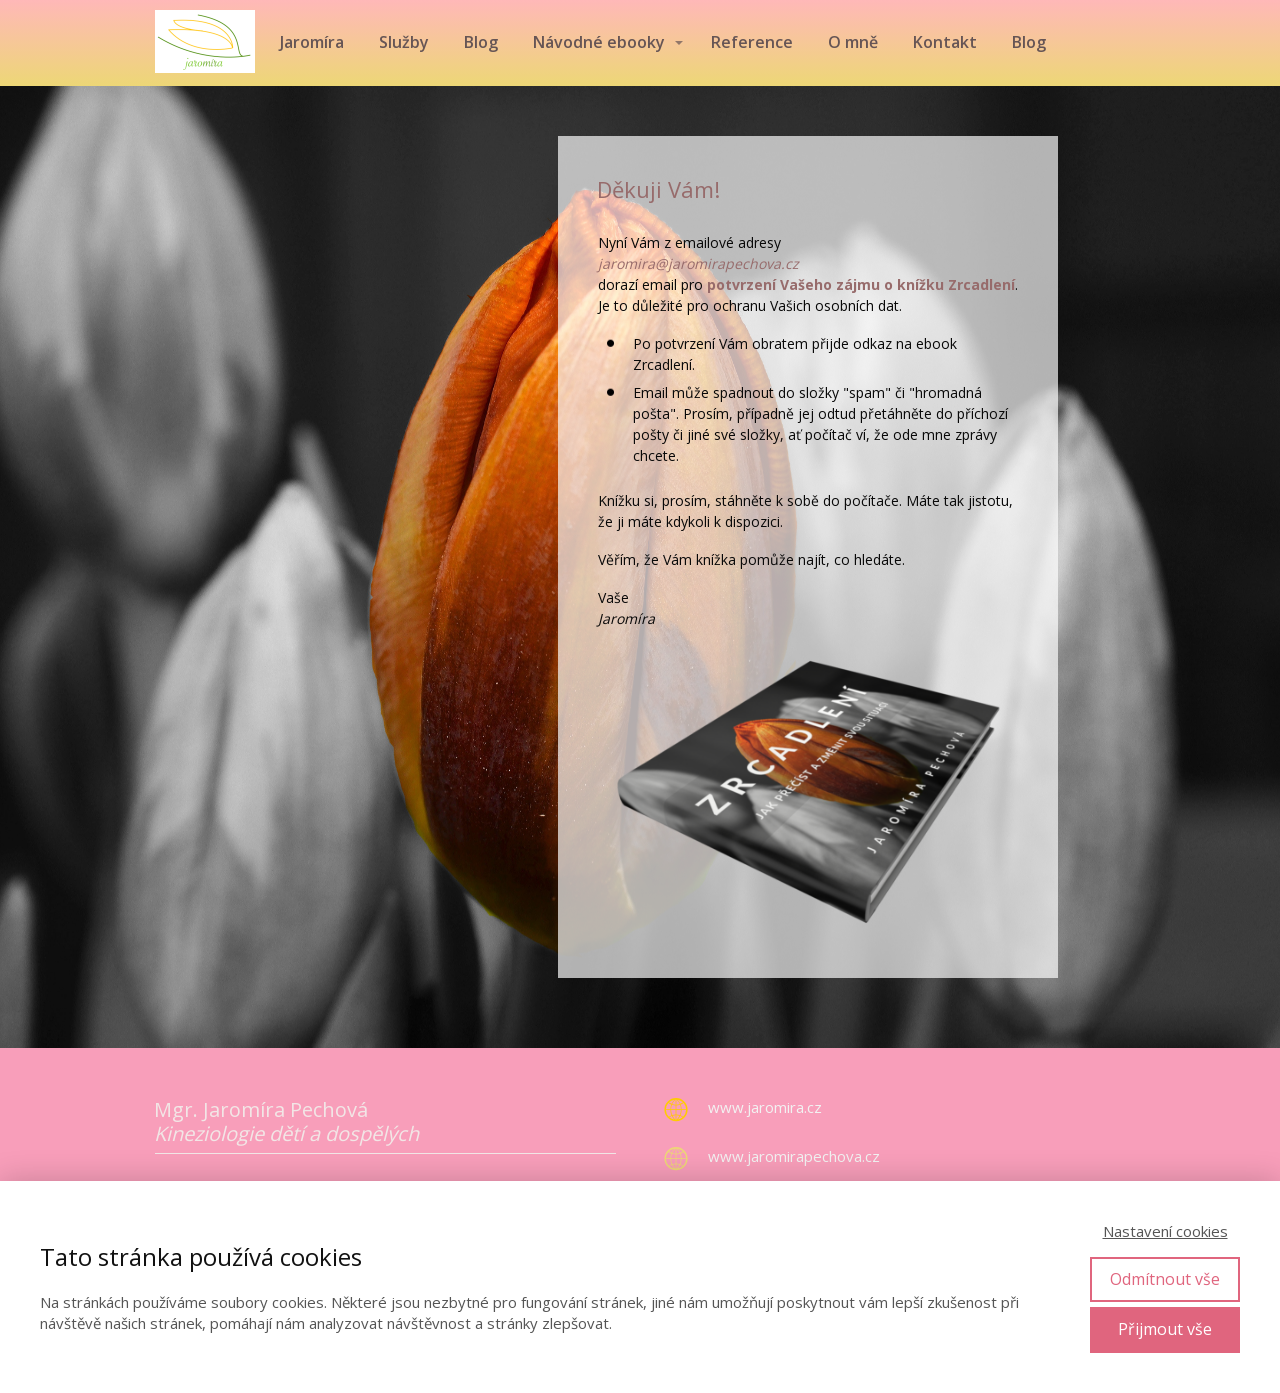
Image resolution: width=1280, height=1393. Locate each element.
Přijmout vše (1165, 1329)
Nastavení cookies (1165, 1231)
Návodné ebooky (599, 42)
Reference (752, 42)
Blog (481, 42)
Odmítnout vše (1165, 1279)
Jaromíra (312, 42)
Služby (404, 42)
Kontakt (945, 42)
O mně (853, 42)
